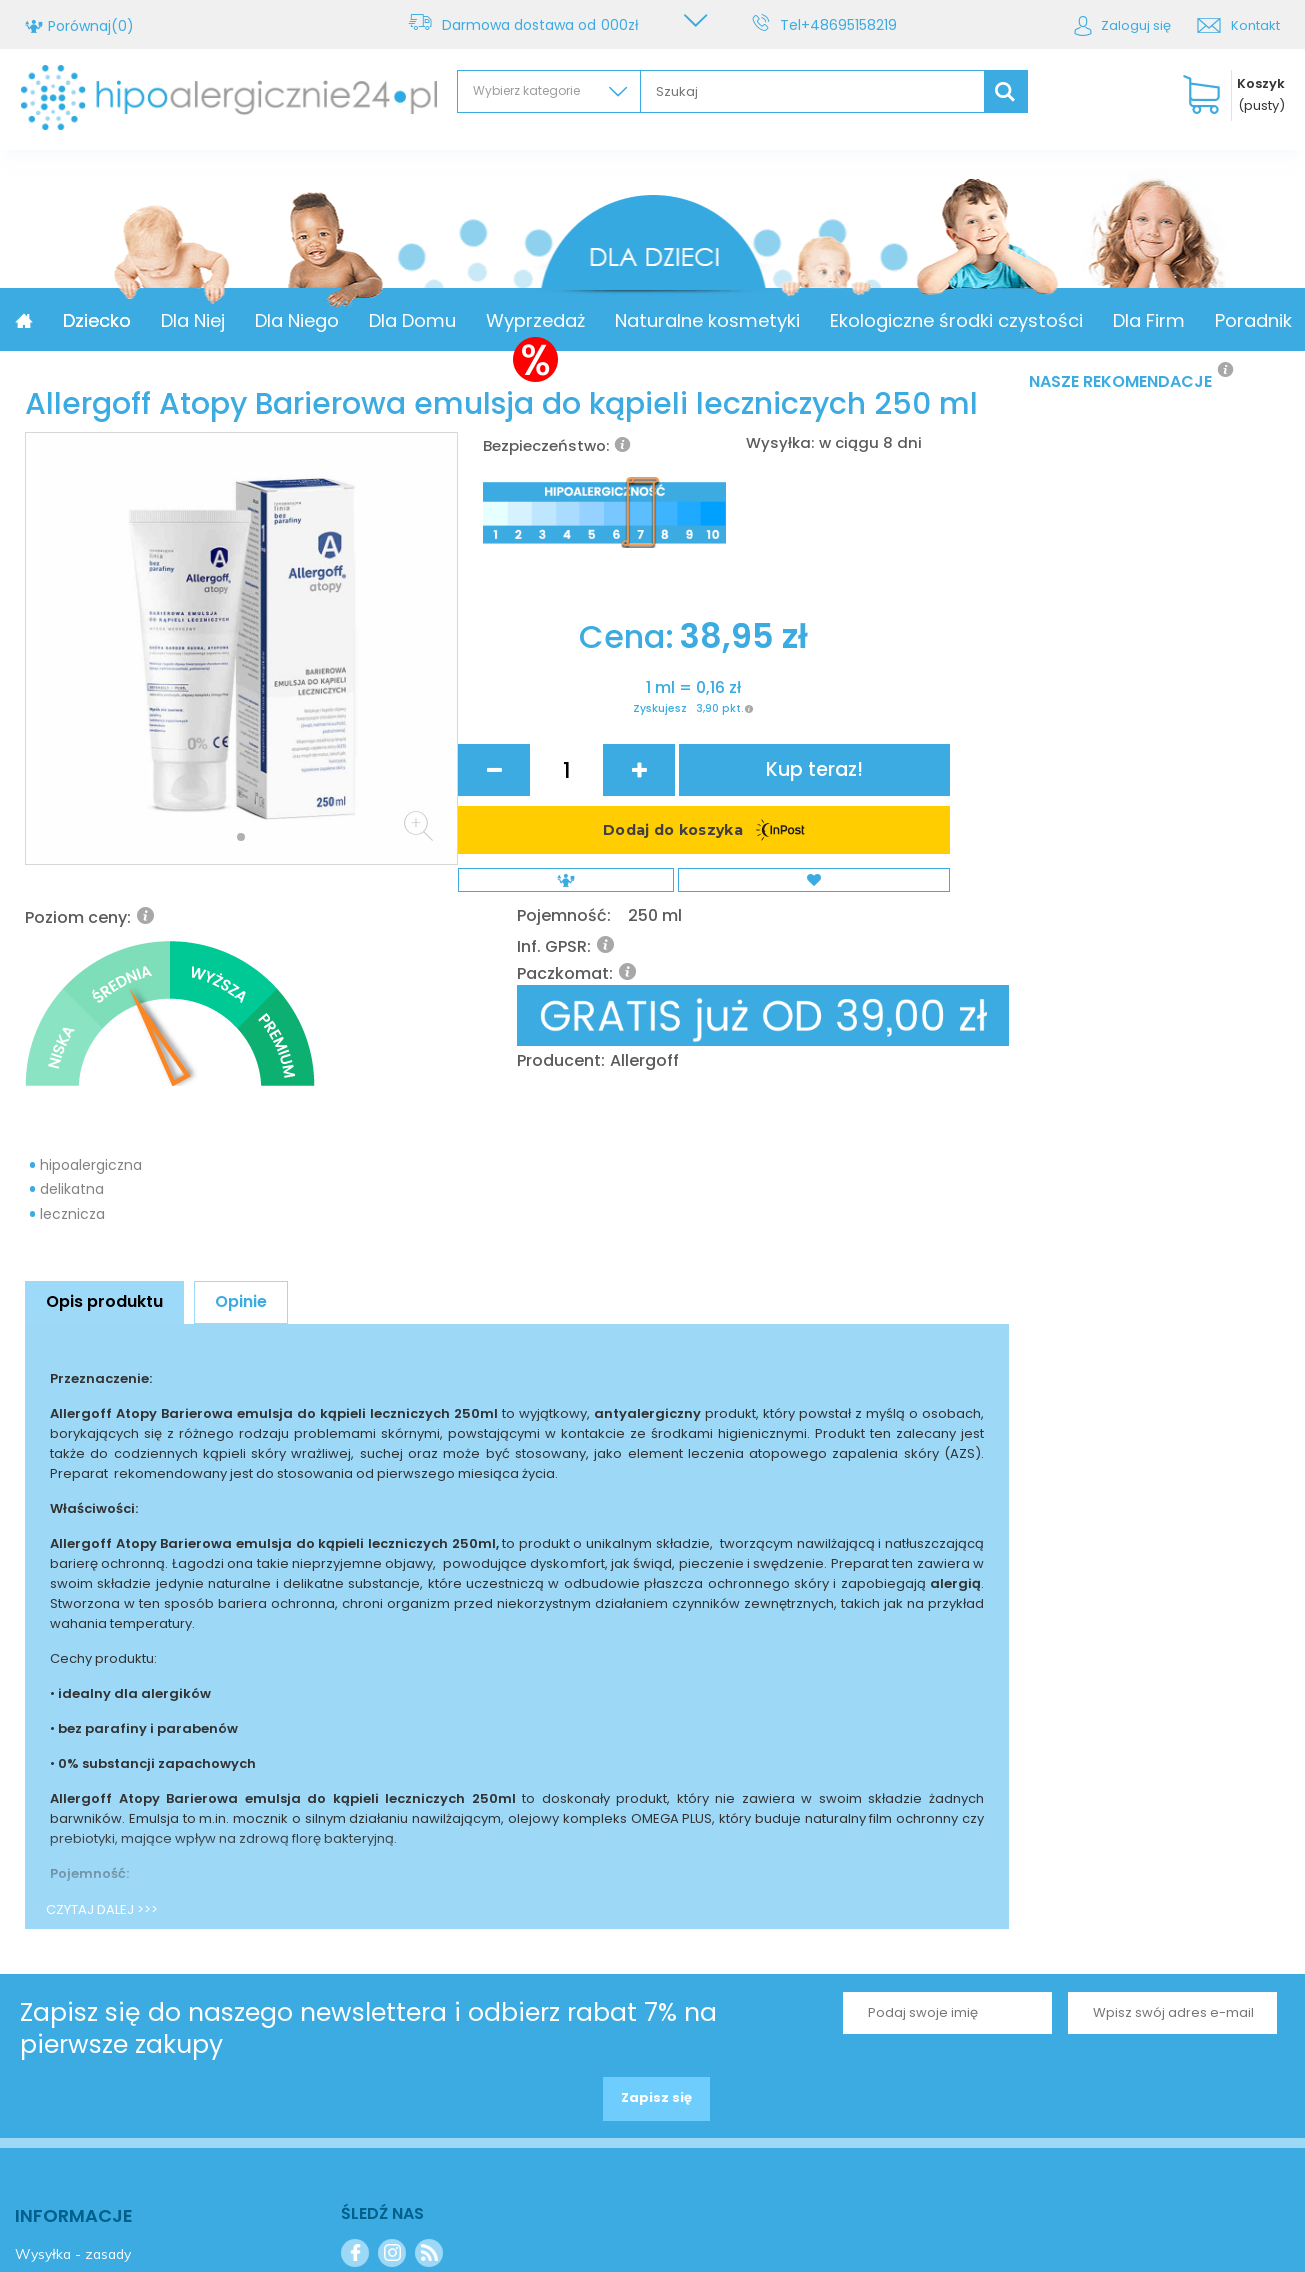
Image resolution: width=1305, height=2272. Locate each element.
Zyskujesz (571, 916)
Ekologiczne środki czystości (1091, 320)
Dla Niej (328, 320)
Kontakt (1255, 25)
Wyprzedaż (670, 320)
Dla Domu (547, 320)
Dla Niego (432, 320)
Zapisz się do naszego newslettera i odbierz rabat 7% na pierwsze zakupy (368, 1795)
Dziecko (232, 320)
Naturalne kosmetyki (842, 320)
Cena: (543, 829)
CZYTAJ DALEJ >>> (102, 1676)
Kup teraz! (937, 830)
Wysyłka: (780, 442)
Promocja (124, 320)
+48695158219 (853, 25)
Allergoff (868, 736)
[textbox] (812, 91)
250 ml (877, 625)
